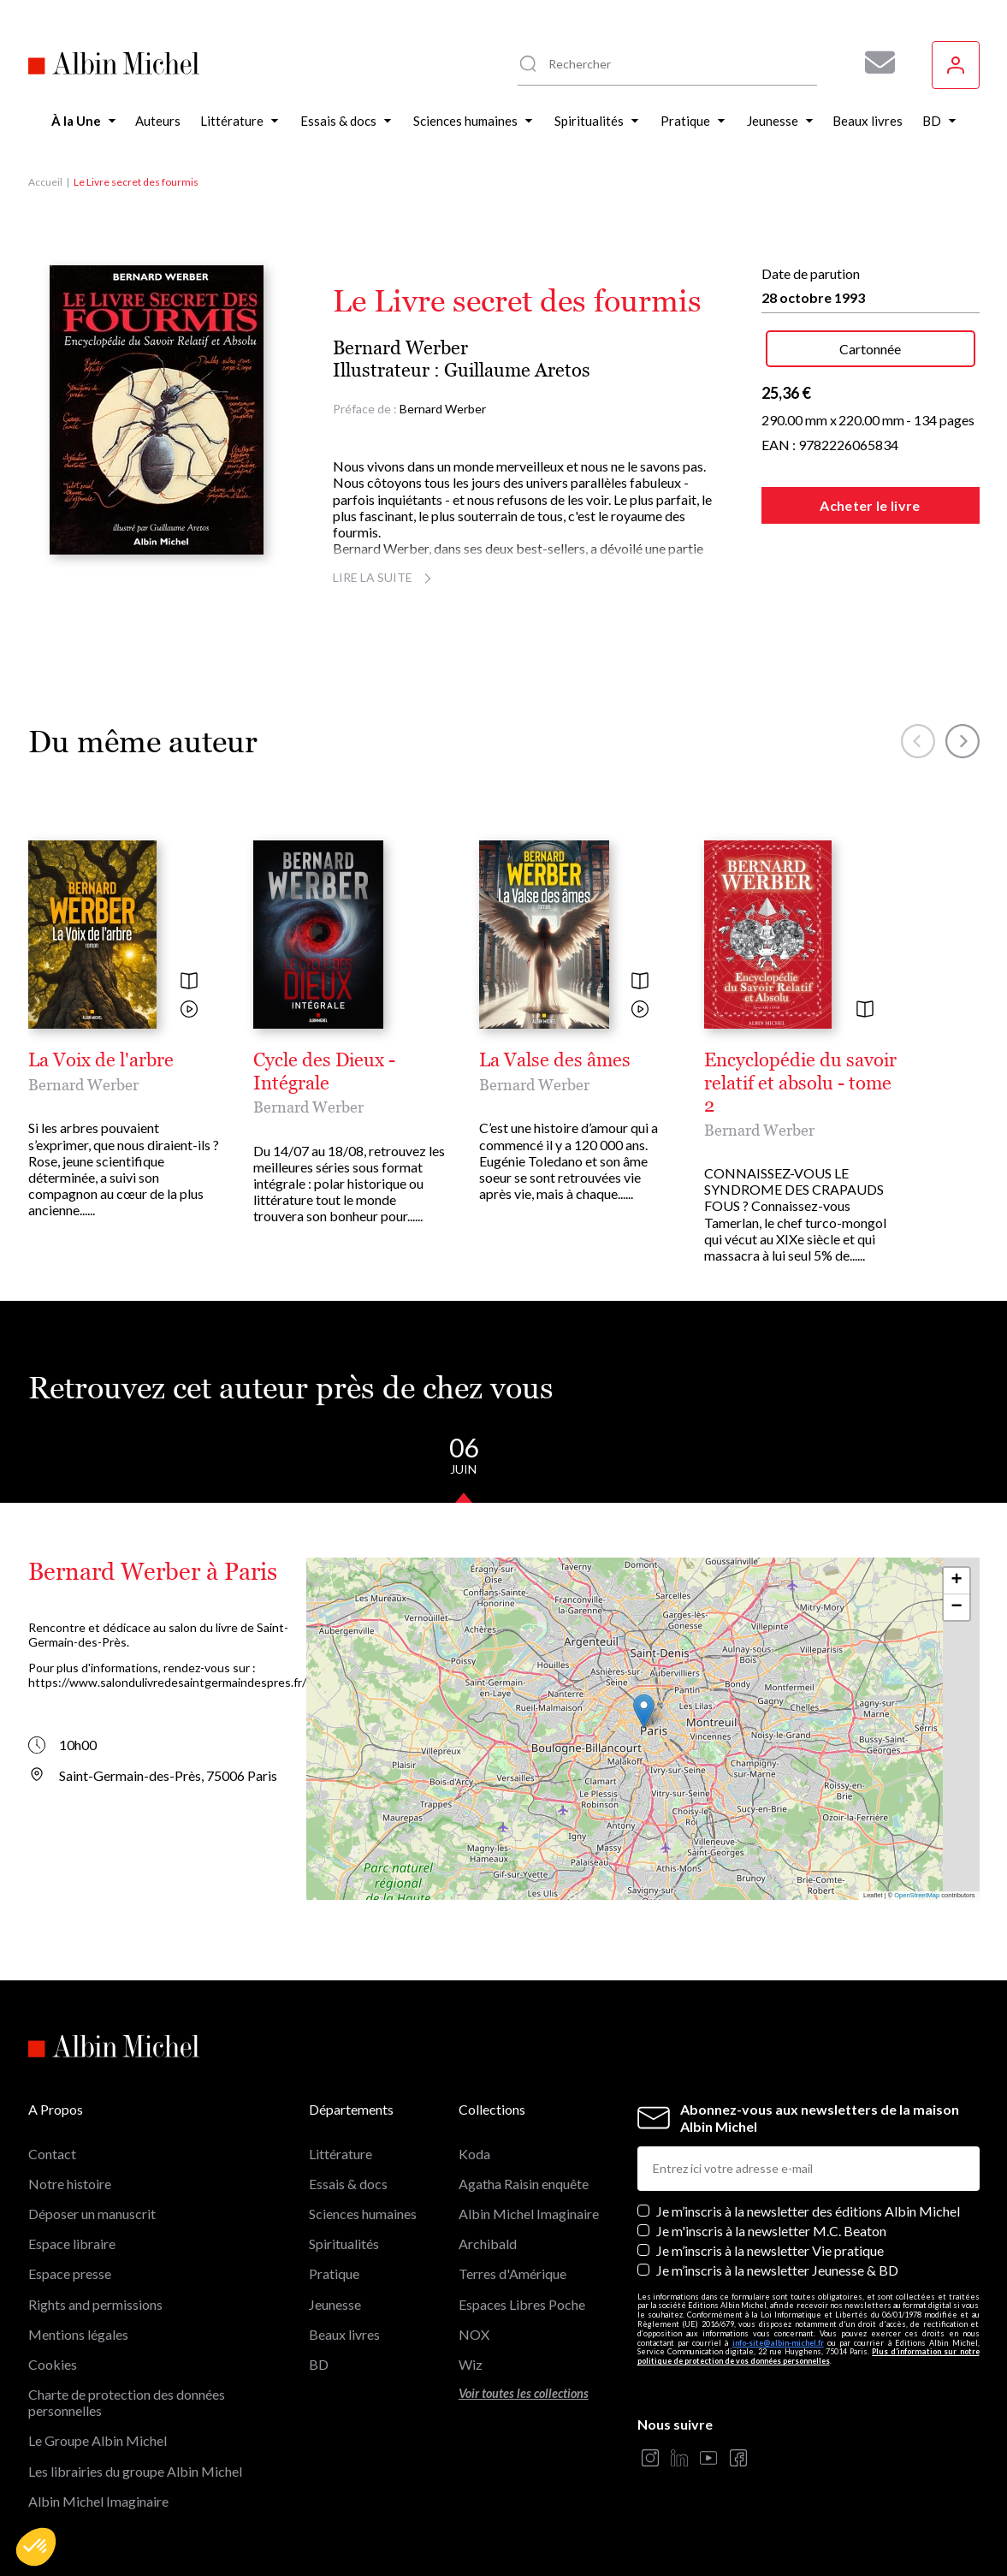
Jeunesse (335, 2304)
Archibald (488, 2243)
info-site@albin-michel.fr (778, 2342)
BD (319, 2364)
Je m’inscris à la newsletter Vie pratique (770, 2250)
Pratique (334, 2273)
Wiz (471, 2364)
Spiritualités (344, 2243)
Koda (474, 2154)
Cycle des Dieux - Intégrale (324, 1071)
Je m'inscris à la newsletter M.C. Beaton (771, 2231)
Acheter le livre (870, 505)
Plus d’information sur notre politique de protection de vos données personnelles (808, 2356)
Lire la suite (384, 577)
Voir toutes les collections (524, 2393)
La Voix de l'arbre (101, 1060)
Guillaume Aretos (517, 370)
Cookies (52, 2364)
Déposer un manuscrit (92, 2213)
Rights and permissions (95, 2304)
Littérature (340, 2154)
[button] (35, 2546)
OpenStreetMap (916, 1895)
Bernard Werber (400, 347)
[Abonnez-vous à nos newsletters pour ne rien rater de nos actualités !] (873, 62)
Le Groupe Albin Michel (97, 2440)
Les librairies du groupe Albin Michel (135, 2471)
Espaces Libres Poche (522, 2304)
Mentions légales (78, 2334)
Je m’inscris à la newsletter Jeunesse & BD (777, 2270)
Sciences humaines (363, 2213)
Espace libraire (72, 2243)
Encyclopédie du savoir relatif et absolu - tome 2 (800, 1083)
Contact (52, 2154)
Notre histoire (69, 2183)
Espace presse (69, 2273)
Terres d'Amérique (512, 2273)
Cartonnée (870, 349)
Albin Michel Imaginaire (98, 2501)
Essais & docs (348, 2183)
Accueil (45, 181)
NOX (474, 2334)
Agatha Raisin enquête (524, 2183)
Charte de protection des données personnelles (126, 2402)
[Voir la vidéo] (189, 1010)
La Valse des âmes (555, 1060)
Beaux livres (344, 2334)
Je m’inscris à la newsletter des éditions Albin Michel (808, 2211)
